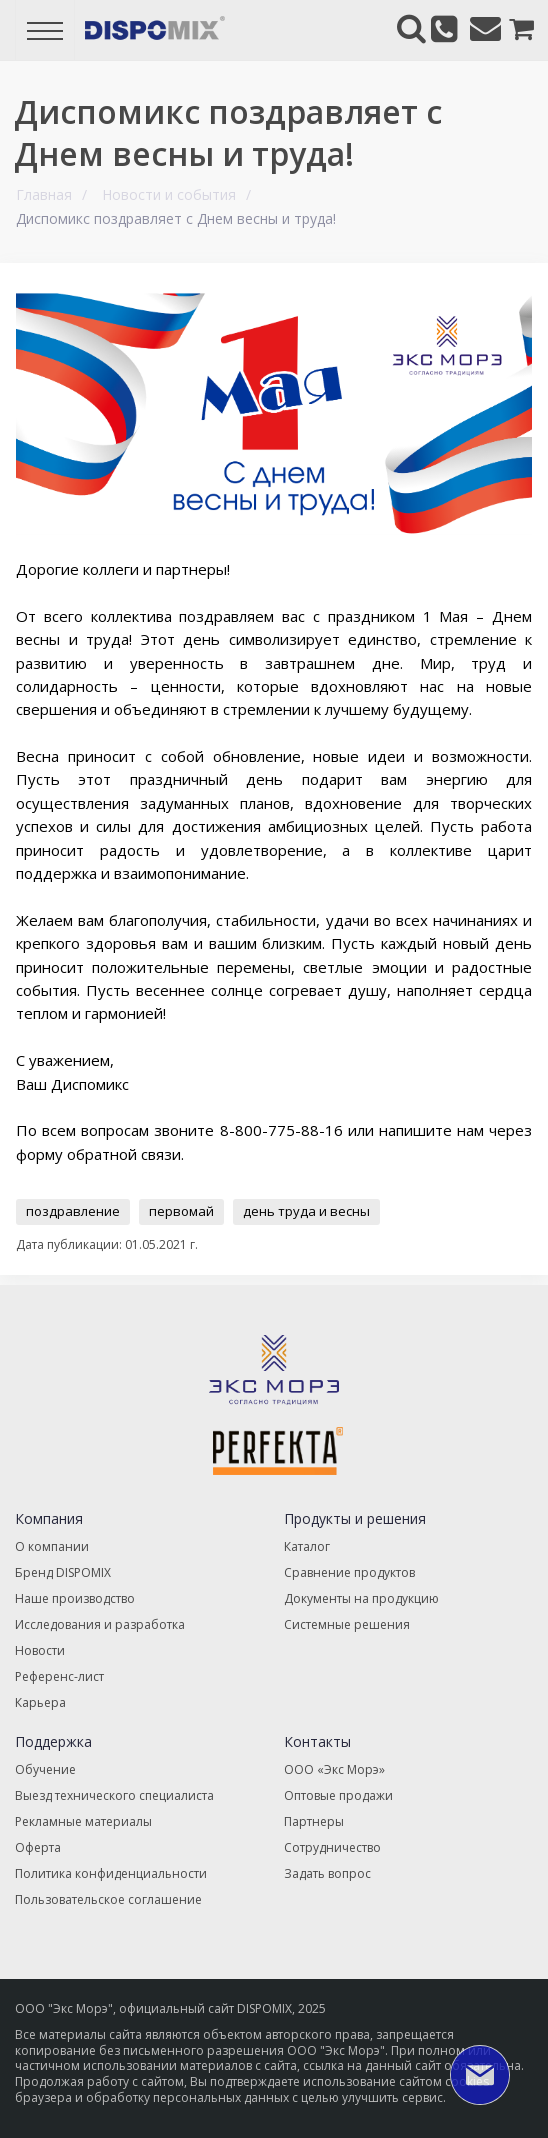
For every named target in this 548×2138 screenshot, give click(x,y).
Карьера (40, 1702)
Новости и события (169, 194)
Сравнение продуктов (349, 1572)
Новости (40, 1650)
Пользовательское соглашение (108, 1899)
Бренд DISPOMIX (63, 1572)
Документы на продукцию (361, 1598)
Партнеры (314, 1821)
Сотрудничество (332, 1847)
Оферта (38, 1847)
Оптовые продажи (338, 1795)
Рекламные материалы (83, 1821)
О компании (52, 1546)
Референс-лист (59, 1676)
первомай (181, 1211)
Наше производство (75, 1598)
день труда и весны (306, 1211)
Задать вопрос (327, 1873)
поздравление (73, 1211)
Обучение (45, 1769)
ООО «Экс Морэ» (334, 1769)
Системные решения (347, 1624)
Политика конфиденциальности (111, 1873)
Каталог (307, 1546)
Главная (44, 194)
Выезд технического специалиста (114, 1795)
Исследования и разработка (100, 1624)
